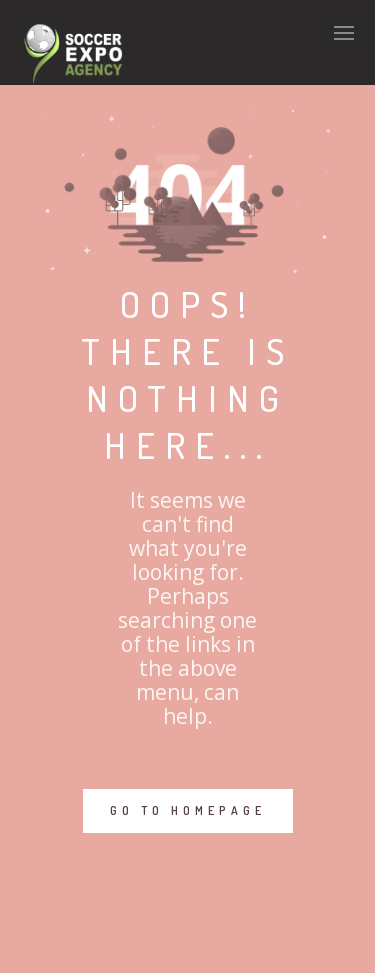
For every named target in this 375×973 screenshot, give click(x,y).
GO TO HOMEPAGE (188, 810)
